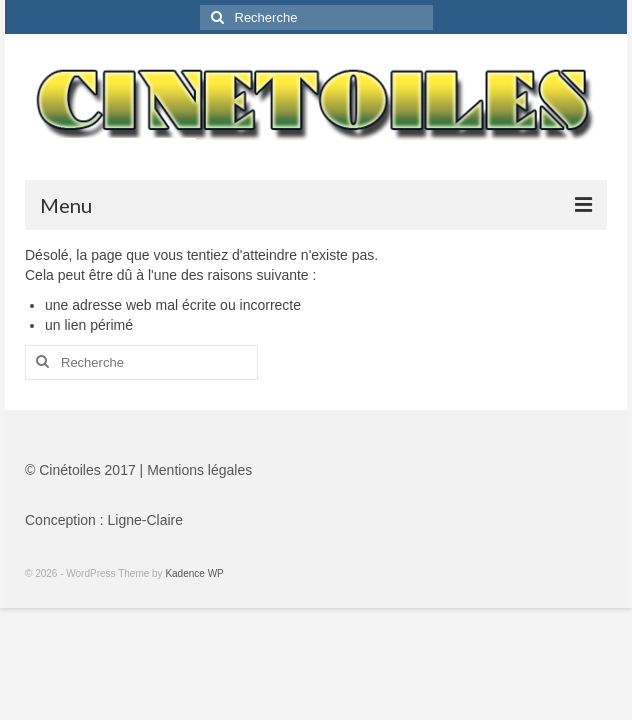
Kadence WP (194, 573)
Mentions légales (199, 470)
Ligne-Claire (145, 520)
